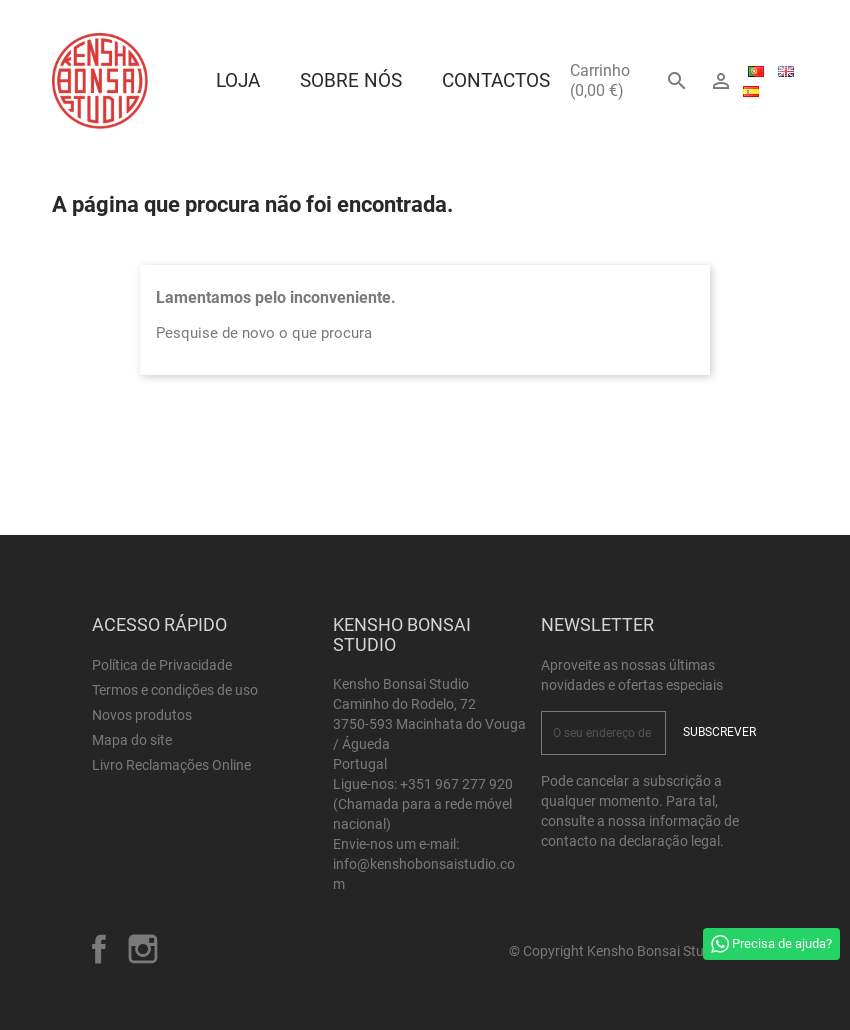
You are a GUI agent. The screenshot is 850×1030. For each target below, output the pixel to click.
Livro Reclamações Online (171, 765)
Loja (238, 80)
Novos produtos (142, 715)
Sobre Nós (351, 80)
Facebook (99, 949)
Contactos (496, 80)
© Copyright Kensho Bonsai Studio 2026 (633, 951)
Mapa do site (132, 740)
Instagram (143, 949)
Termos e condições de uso (175, 690)
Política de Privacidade (162, 665)
